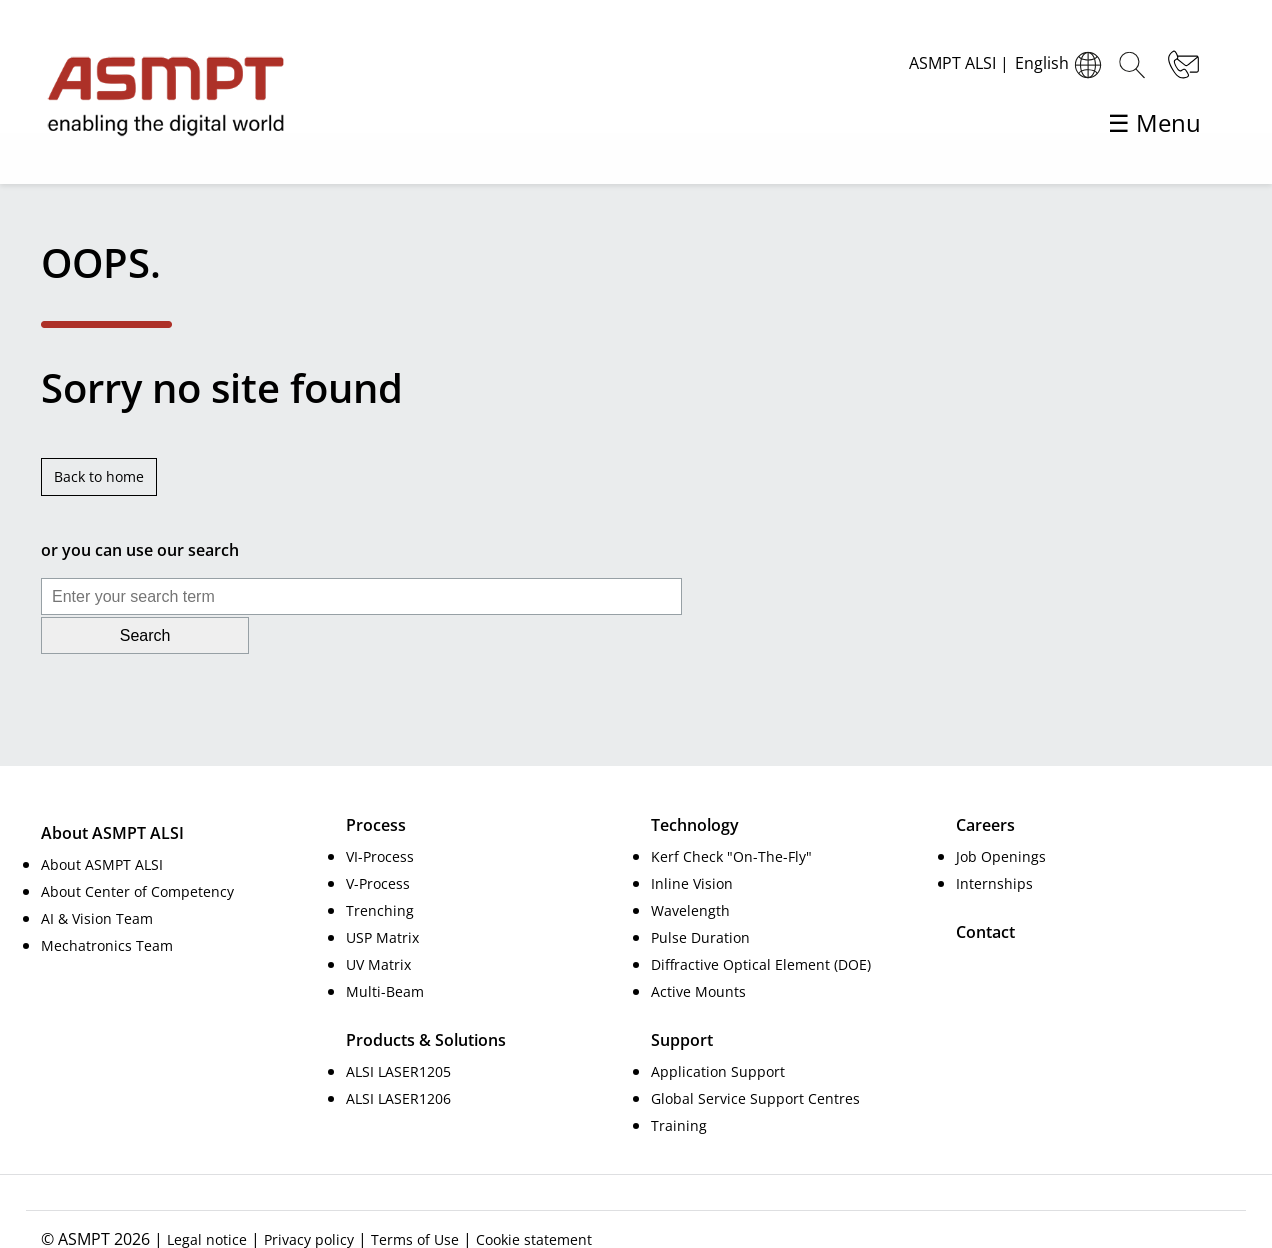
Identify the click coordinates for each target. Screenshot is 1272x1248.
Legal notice (207, 1199)
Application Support (718, 1031)
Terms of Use (415, 1199)
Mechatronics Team (107, 905)
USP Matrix (382, 897)
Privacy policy (309, 1199)
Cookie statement (534, 1199)
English (1061, 65)
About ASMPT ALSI (102, 824)
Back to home (99, 476)
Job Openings (1001, 816)
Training (679, 1085)
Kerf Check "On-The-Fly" (731, 816)
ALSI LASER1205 (398, 1031)
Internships (994, 843)
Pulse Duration (700, 897)
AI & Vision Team (97, 878)
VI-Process (380, 816)
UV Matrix (378, 924)
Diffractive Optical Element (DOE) (761, 924)
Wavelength (690, 870)
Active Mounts (698, 951)
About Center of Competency (137, 851)
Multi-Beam (385, 951)
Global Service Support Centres (755, 1058)
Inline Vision (692, 843)
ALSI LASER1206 (398, 1058)
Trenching (380, 870)
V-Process (378, 843)
